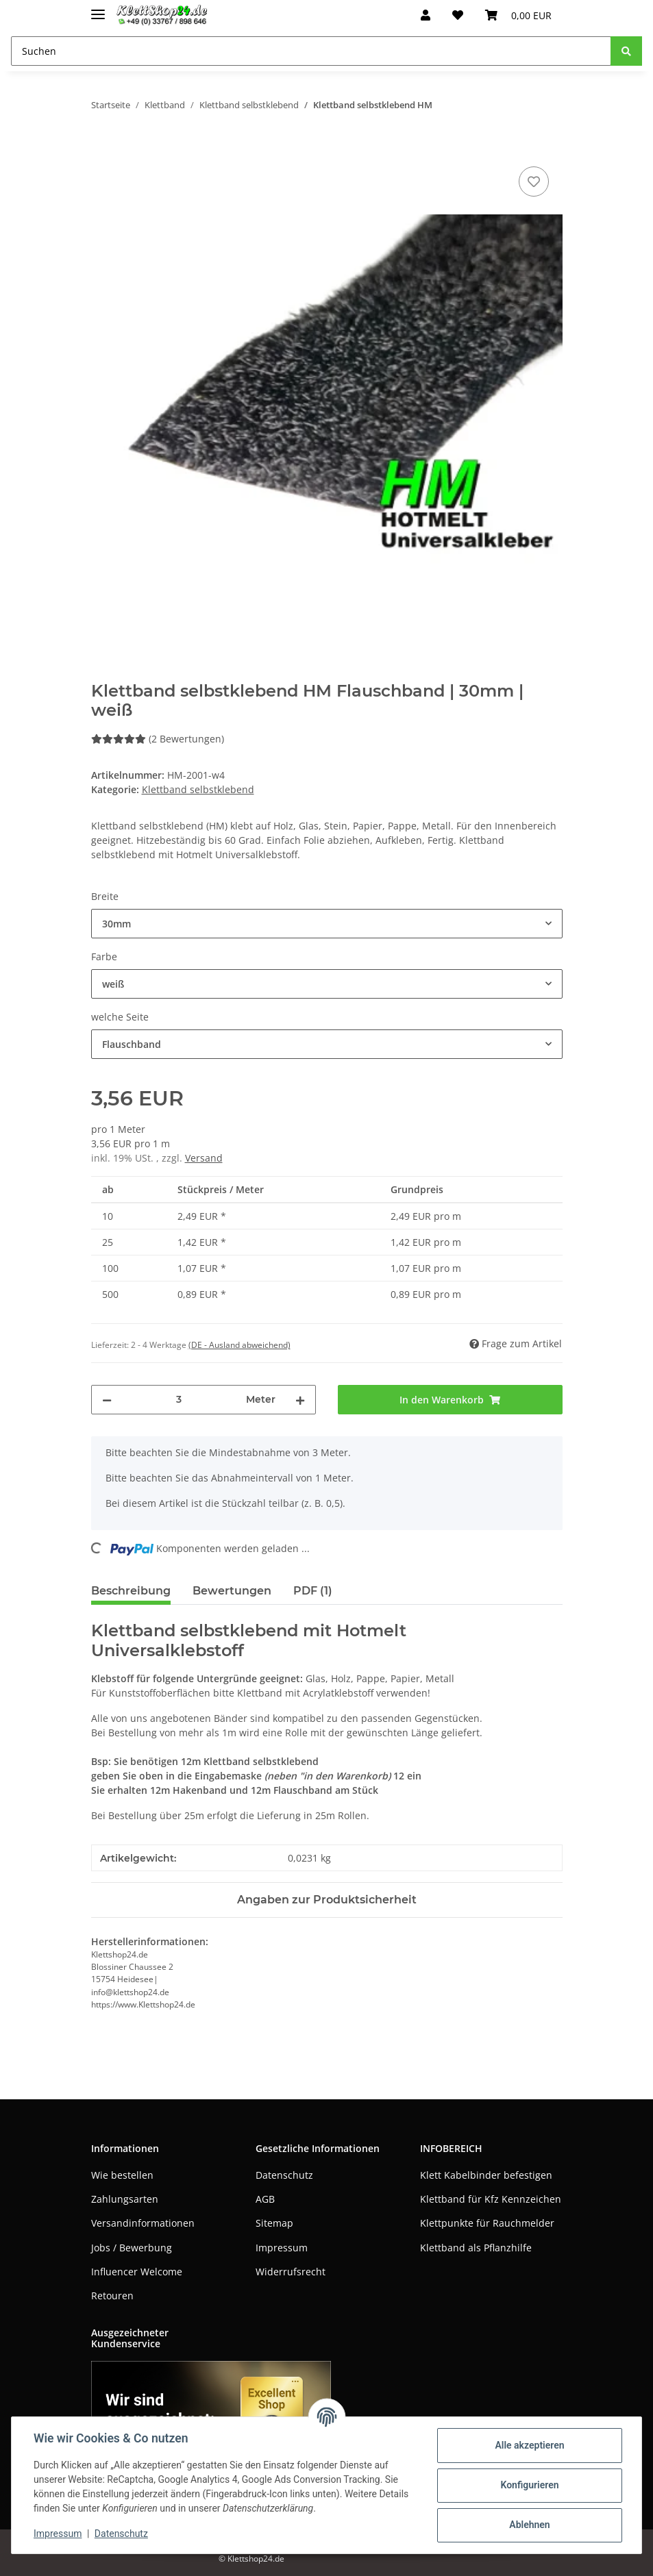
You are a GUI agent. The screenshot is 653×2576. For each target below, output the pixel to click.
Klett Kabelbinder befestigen (486, 2174)
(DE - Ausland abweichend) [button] (239, 1345)
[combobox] (327, 923)
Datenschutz (284, 2174)
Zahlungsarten (124, 2198)
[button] (425, 15)
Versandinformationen (143, 2222)
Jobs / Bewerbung (131, 2247)
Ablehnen (529, 2524)
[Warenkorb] (518, 15)
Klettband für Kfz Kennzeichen (490, 2198)
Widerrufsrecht (290, 2271)
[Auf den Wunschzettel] (534, 181)
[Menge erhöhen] (300, 1400)
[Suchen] (311, 51)
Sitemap (274, 2222)
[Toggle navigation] (98, 8)
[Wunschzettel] (457, 15)
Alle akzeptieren (529, 2445)
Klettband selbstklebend (198, 789)
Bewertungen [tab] (232, 1590)
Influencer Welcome (136, 2271)
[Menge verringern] (107, 1400)
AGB (265, 2198)
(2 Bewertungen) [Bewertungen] (157, 738)
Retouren (112, 2295)
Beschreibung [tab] (131, 1590)
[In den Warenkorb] (102, 147)
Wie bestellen (122, 2174)
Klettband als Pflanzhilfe (476, 2247)
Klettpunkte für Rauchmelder (487, 2222)
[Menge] (178, 1400)
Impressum (282, 2247)
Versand (204, 1157)
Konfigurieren (529, 2484)
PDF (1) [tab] (312, 1590)
